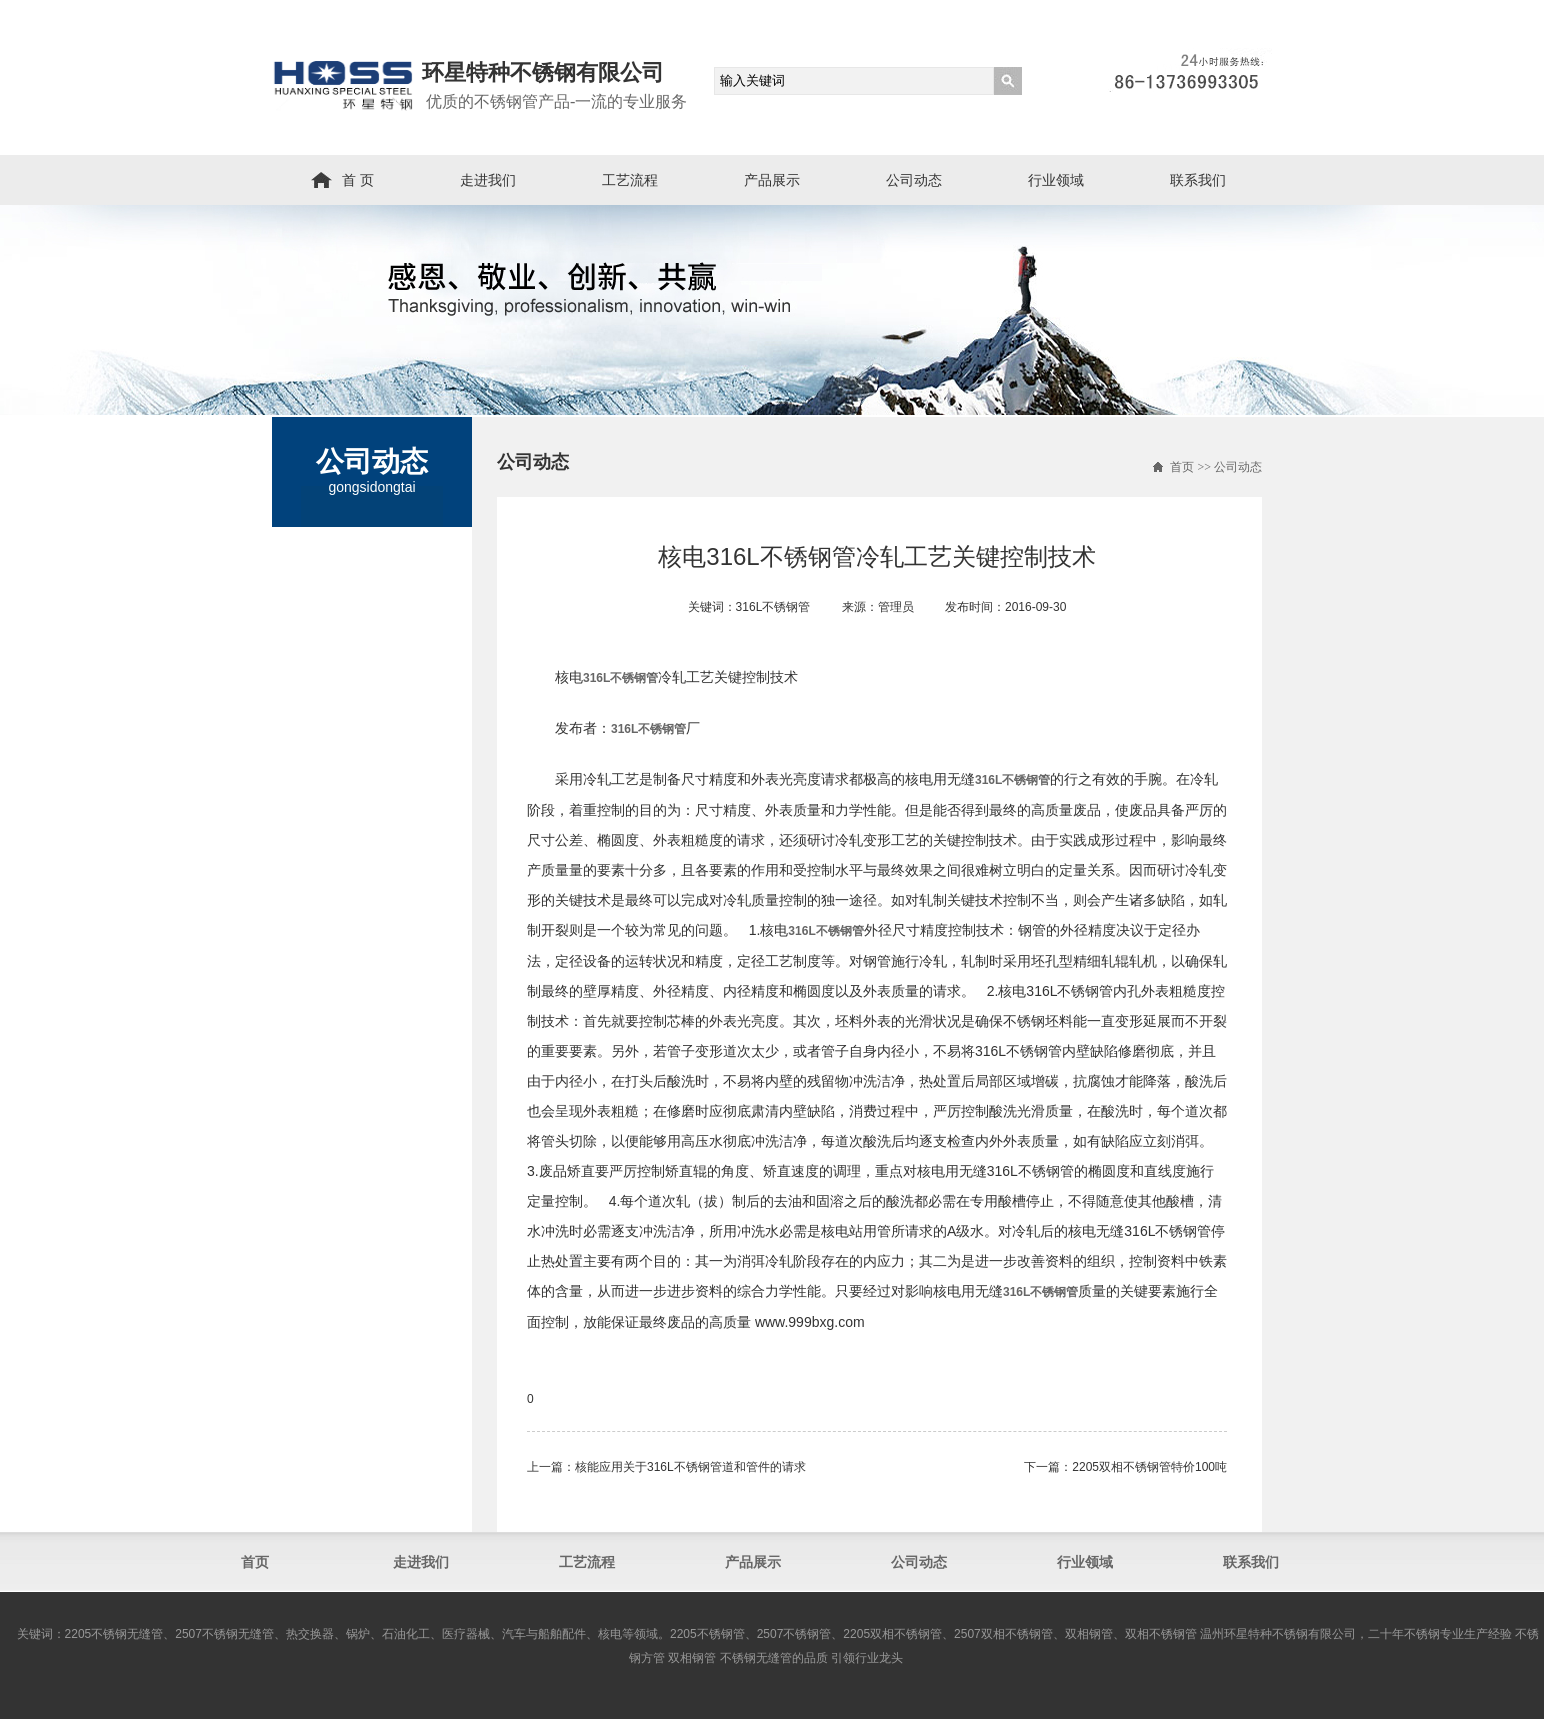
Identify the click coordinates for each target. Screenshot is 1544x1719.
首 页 (358, 180)
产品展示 (772, 180)
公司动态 (914, 180)
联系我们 (1198, 180)
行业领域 (1056, 180)
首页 (1182, 467)
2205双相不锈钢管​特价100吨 (1149, 1467)
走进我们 (488, 180)
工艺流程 (630, 180)
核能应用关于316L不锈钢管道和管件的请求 (690, 1467)
